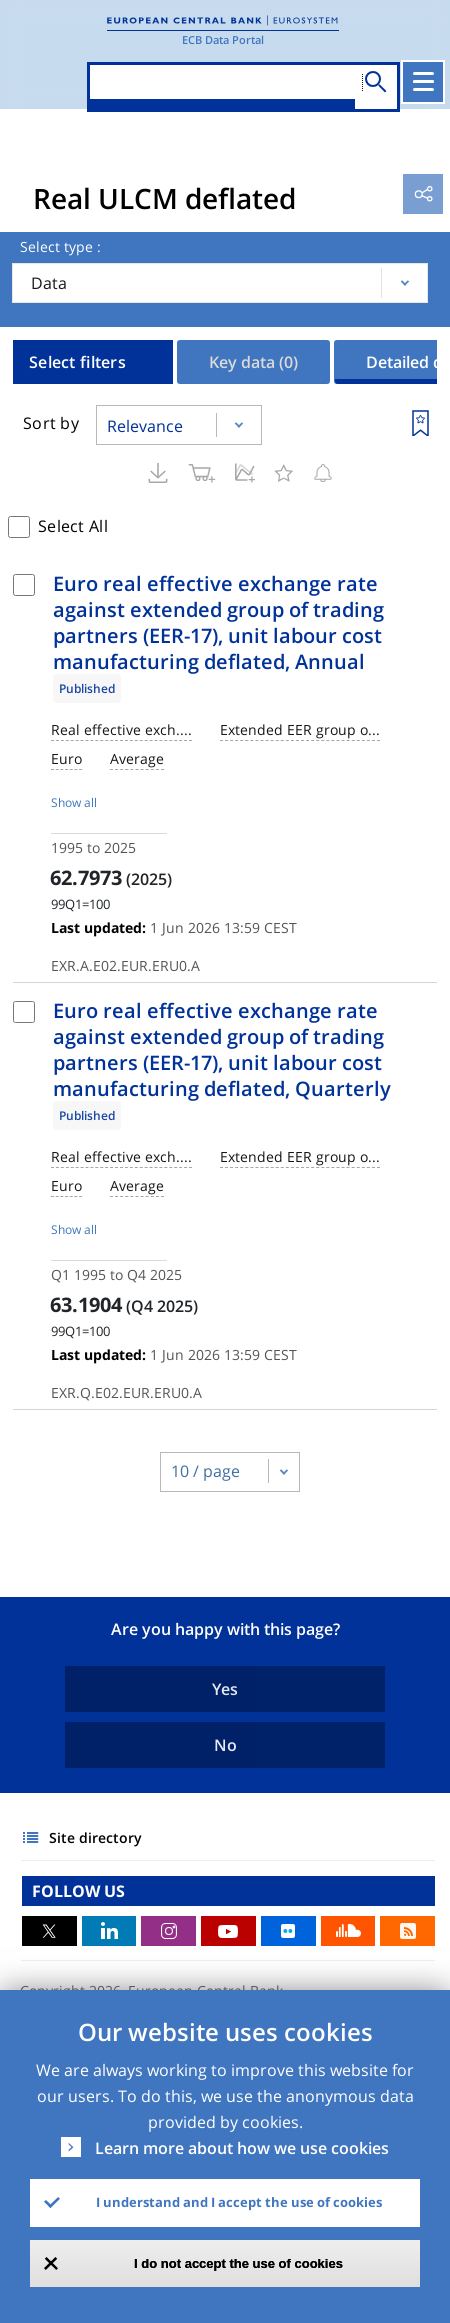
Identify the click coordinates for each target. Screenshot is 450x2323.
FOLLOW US (78, 1891)
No (225, 1745)
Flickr (288, 1931)
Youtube (228, 1931)
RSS (407, 1931)
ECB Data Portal (223, 39)
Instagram (168, 1931)
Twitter (49, 1931)
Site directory (95, 1837)
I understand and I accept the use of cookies (239, 2202)
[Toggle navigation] (423, 82)
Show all (74, 802)
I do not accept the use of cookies (238, 2263)
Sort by (51, 423)
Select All (73, 526)
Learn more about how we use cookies (242, 2148)
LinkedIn (109, 1931)
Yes (225, 1689)
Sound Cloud (348, 1931)
